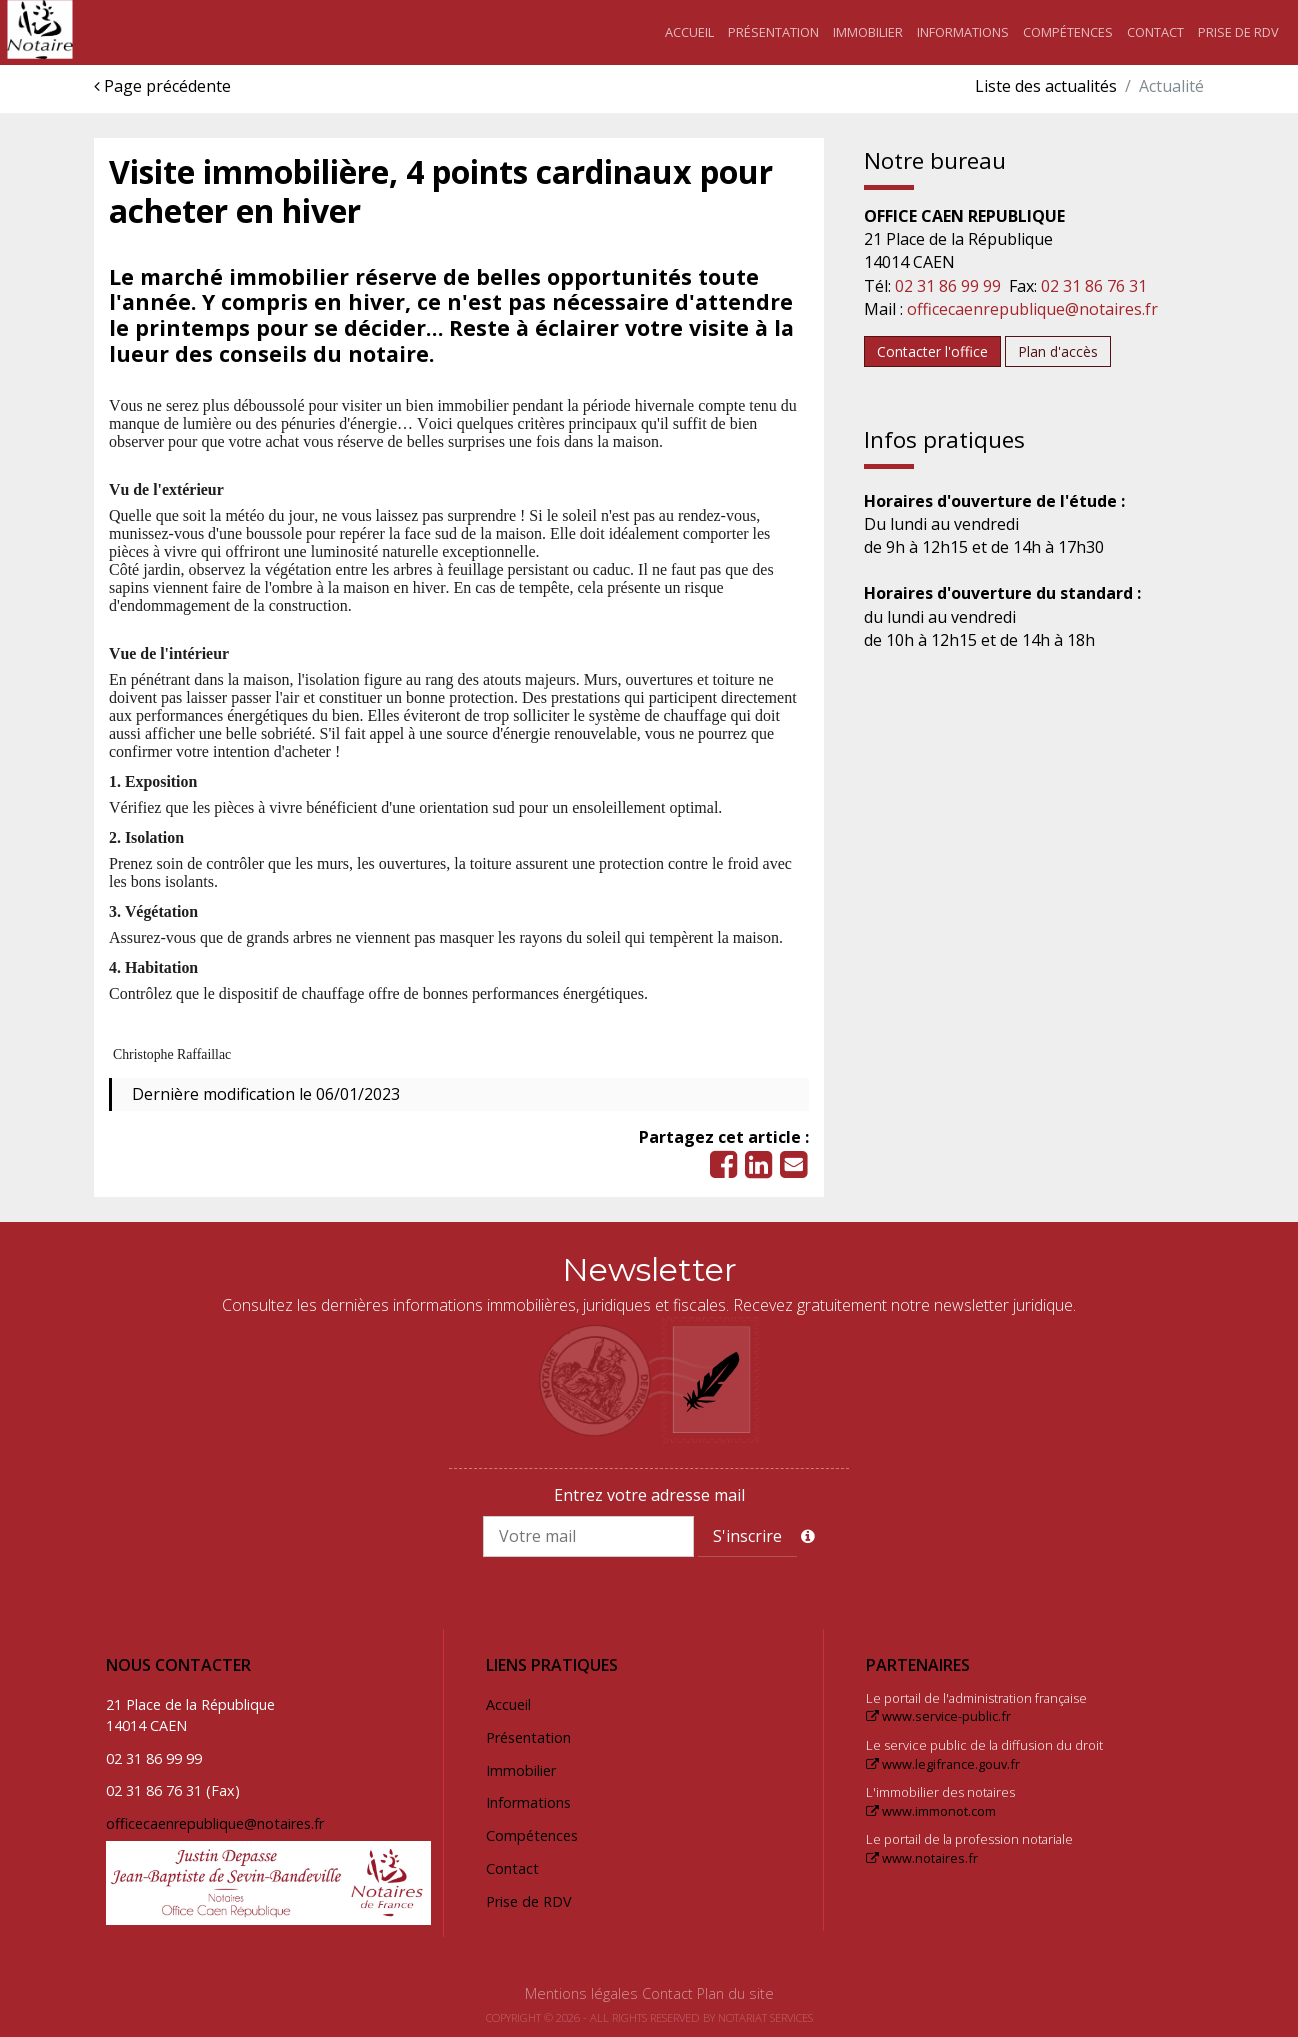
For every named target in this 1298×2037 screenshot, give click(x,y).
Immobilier (868, 32)
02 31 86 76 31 (1094, 286)
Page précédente (162, 86)
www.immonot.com (931, 1811)
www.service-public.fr (938, 1716)
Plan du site (735, 1993)
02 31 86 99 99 (948, 286)
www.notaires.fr (922, 1858)
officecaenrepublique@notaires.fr (1032, 309)
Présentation (773, 32)
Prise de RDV (1238, 32)
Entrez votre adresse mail (649, 1495)
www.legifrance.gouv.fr (943, 1764)
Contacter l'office (932, 351)
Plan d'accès (1058, 351)
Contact (1155, 32)
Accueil (689, 32)
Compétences (1068, 32)
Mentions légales (581, 1993)
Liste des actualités (1046, 86)
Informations (963, 32)
